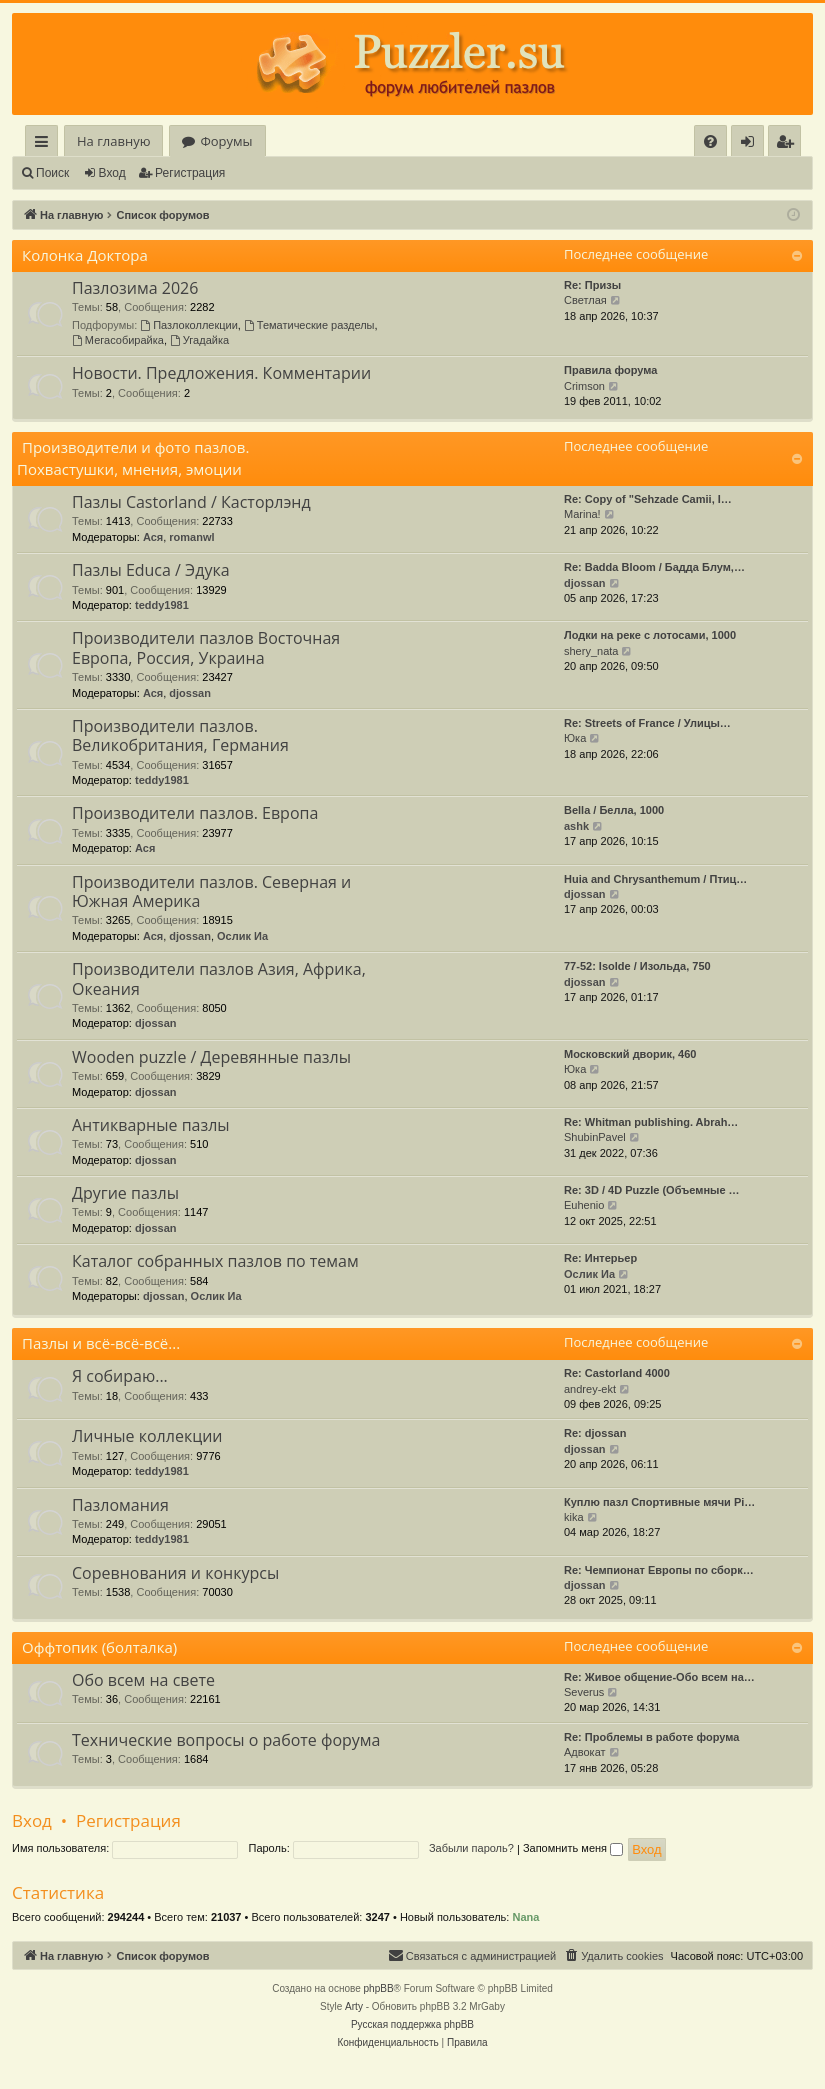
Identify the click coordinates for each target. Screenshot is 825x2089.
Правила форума (610, 370)
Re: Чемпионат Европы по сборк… (659, 1570)
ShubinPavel (595, 1137)
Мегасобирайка (118, 340)
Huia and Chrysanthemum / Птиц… (655, 879)
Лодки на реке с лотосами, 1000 (650, 635)
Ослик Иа (242, 936)
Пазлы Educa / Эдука (151, 570)
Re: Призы (592, 285)
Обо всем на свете (143, 1680)
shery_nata (591, 651)
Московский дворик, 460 (630, 1054)
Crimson (584, 386)
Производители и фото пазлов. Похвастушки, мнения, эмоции (133, 458)
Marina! (582, 514)
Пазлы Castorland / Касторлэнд (191, 502)
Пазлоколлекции (189, 325)
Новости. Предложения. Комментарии (221, 373)
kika (574, 1517)
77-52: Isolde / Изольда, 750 (637, 966)
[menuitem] (710, 141)
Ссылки (45, 144)
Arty (354, 2006)
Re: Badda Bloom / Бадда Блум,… (654, 567)
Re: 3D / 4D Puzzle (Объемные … (652, 1190)
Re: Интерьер (600, 1258)
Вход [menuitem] (751, 144)
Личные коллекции (147, 1436)
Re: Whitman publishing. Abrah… (651, 1122)
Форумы (226, 141)
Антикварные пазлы (151, 1125)
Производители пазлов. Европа (195, 813)
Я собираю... (120, 1376)
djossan (585, 583)
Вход (112, 173)
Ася (153, 537)
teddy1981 (162, 605)
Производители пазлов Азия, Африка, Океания (219, 978)
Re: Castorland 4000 (617, 1373)
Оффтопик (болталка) (99, 1647)
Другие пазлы (125, 1193)
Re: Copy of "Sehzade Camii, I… (648, 499)
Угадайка (199, 340)
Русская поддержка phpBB (412, 2024)
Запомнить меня (573, 1848)
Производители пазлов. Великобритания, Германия (180, 735)
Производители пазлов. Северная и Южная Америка (211, 891)
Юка (575, 738)
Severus (584, 1692)
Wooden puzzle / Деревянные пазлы (211, 1057)
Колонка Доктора (85, 255)
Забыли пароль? (471, 1848)
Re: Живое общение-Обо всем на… (659, 1677)
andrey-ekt (590, 1389)
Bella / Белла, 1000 (614, 810)
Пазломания (120, 1505)
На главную (113, 141)
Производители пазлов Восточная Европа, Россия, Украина (206, 647)
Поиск (52, 173)
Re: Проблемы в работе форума (651, 1737)
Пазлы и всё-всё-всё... (101, 1343)
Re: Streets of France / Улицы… (647, 723)
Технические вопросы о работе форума (226, 1740)
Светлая (585, 300)
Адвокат (585, 1752)
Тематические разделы (309, 325)
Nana (525, 1917)
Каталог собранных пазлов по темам (215, 1261)
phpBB (379, 1988)
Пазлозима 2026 (135, 288)
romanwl (191, 537)
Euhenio (584, 1205)
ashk (576, 826)
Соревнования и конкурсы (175, 1573)
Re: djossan (595, 1433)
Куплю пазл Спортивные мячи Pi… (659, 1502)
